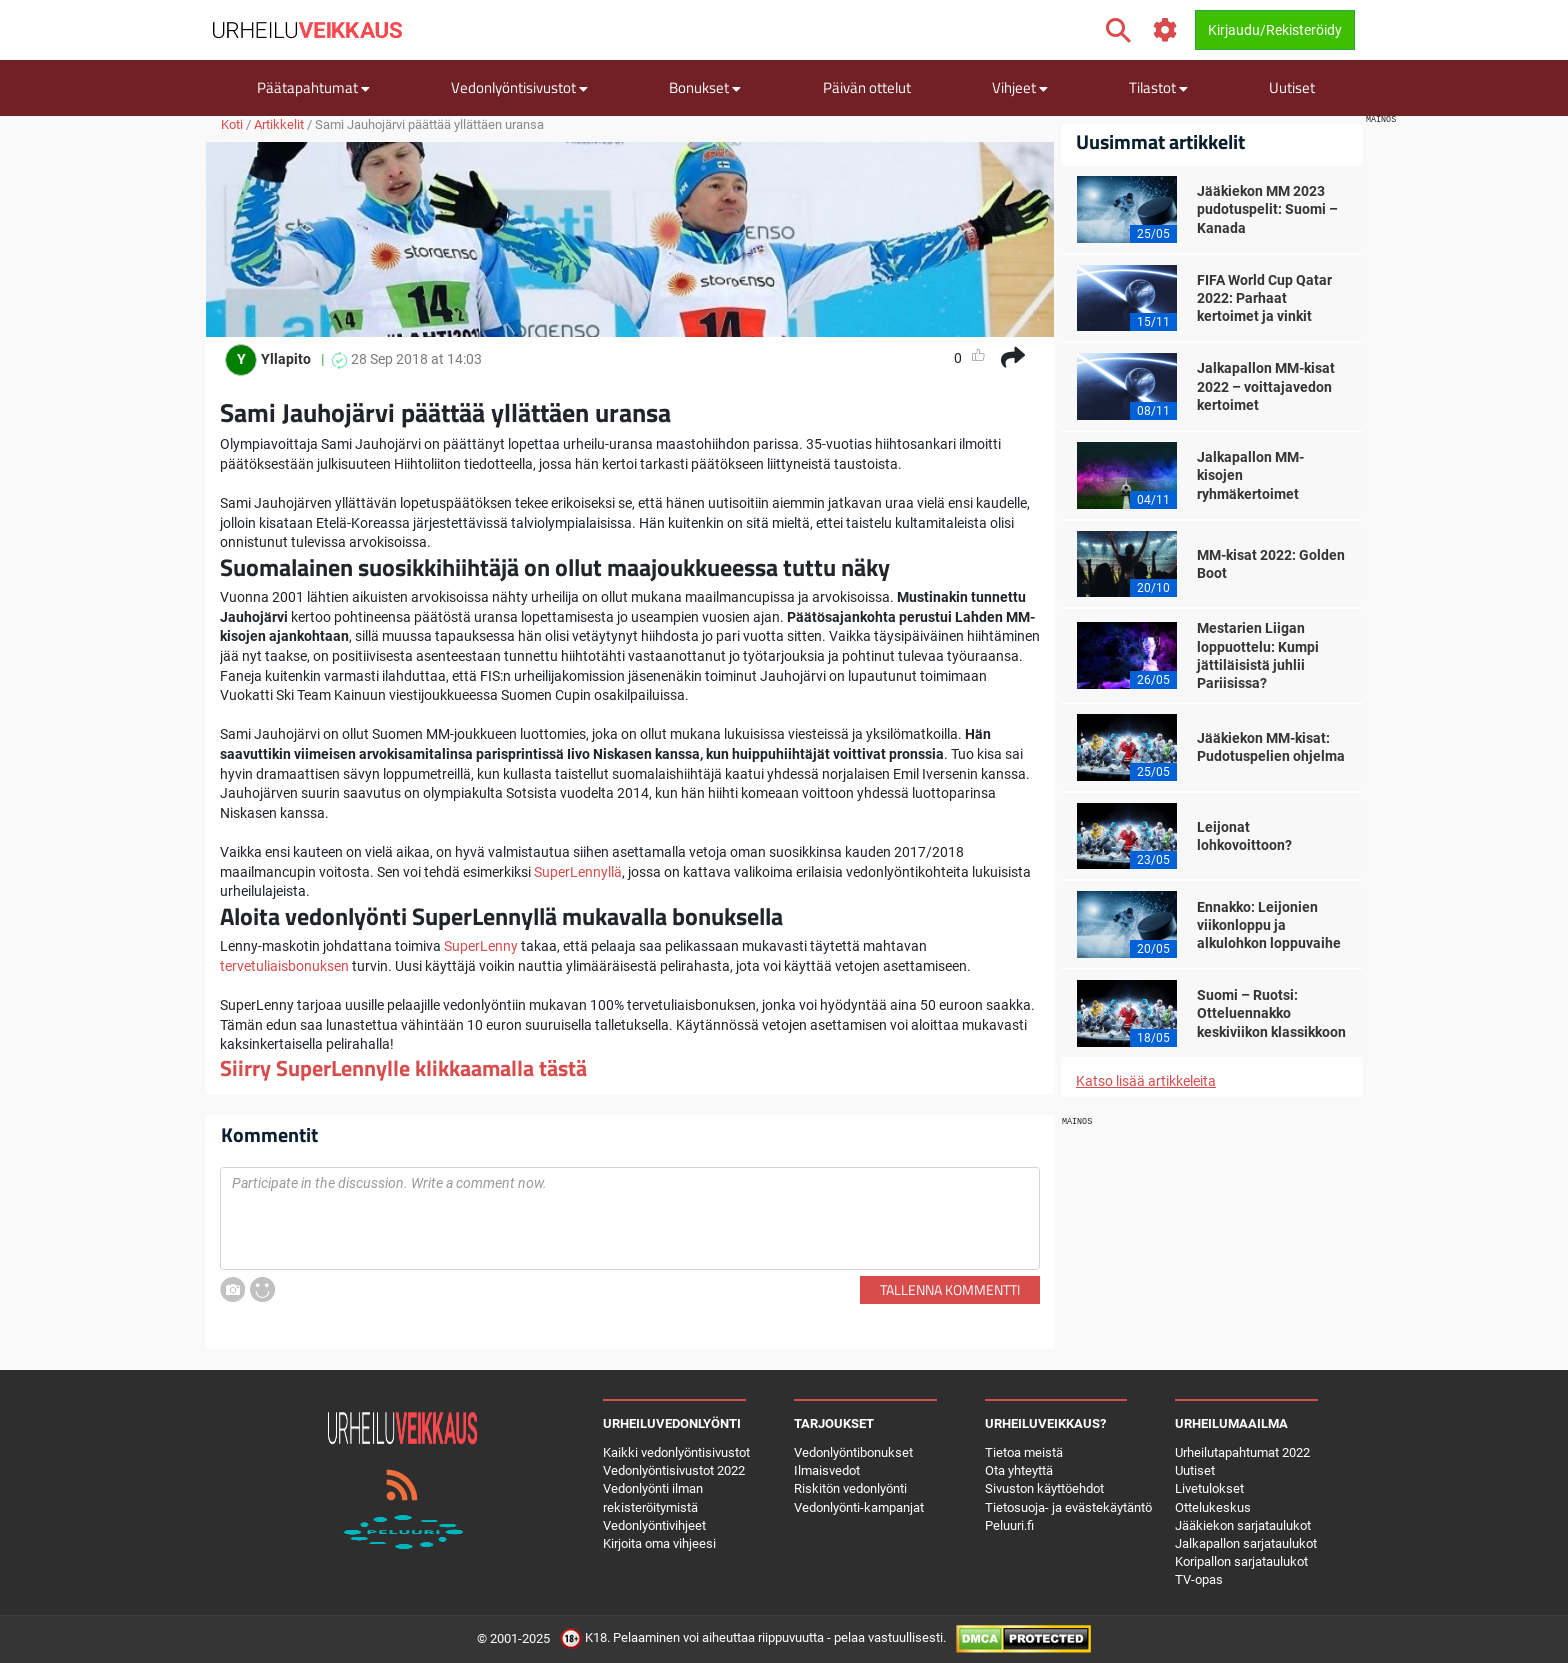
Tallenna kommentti (950, 1289)
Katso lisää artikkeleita (1146, 1081)
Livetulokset (1209, 1488)
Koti (232, 124)
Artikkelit (279, 124)
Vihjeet (1020, 87)
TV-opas (1199, 1579)
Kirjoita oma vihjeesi (659, 1543)
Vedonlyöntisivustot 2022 (674, 1470)
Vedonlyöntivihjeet (654, 1525)
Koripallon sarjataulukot (1241, 1561)
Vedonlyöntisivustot (519, 87)
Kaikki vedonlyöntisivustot (676, 1452)
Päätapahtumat (313, 87)
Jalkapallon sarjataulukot (1246, 1543)
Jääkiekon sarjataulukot (1243, 1525)
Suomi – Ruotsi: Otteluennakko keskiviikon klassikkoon (1271, 1013)
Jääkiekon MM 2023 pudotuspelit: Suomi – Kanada (1267, 209)
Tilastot (1158, 87)
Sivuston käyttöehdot (1044, 1488)
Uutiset (1292, 87)
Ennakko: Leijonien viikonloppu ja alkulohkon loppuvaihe (1269, 925)
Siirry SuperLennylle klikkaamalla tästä (403, 1068)
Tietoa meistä (1024, 1452)
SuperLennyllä (578, 872)
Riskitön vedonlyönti (850, 1488)
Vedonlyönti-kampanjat (859, 1507)
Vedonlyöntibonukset (853, 1452)
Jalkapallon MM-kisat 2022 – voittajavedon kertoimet (1266, 386)
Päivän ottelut (867, 87)
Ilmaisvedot (827, 1470)
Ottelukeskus (1213, 1507)
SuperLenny (481, 946)
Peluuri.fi (1009, 1525)
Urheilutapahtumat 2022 (1242, 1452)
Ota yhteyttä (1019, 1470)
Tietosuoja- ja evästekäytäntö (1068, 1507)
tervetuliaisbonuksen (284, 966)
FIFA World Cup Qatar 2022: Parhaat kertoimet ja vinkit (1264, 298)
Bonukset (705, 87)
